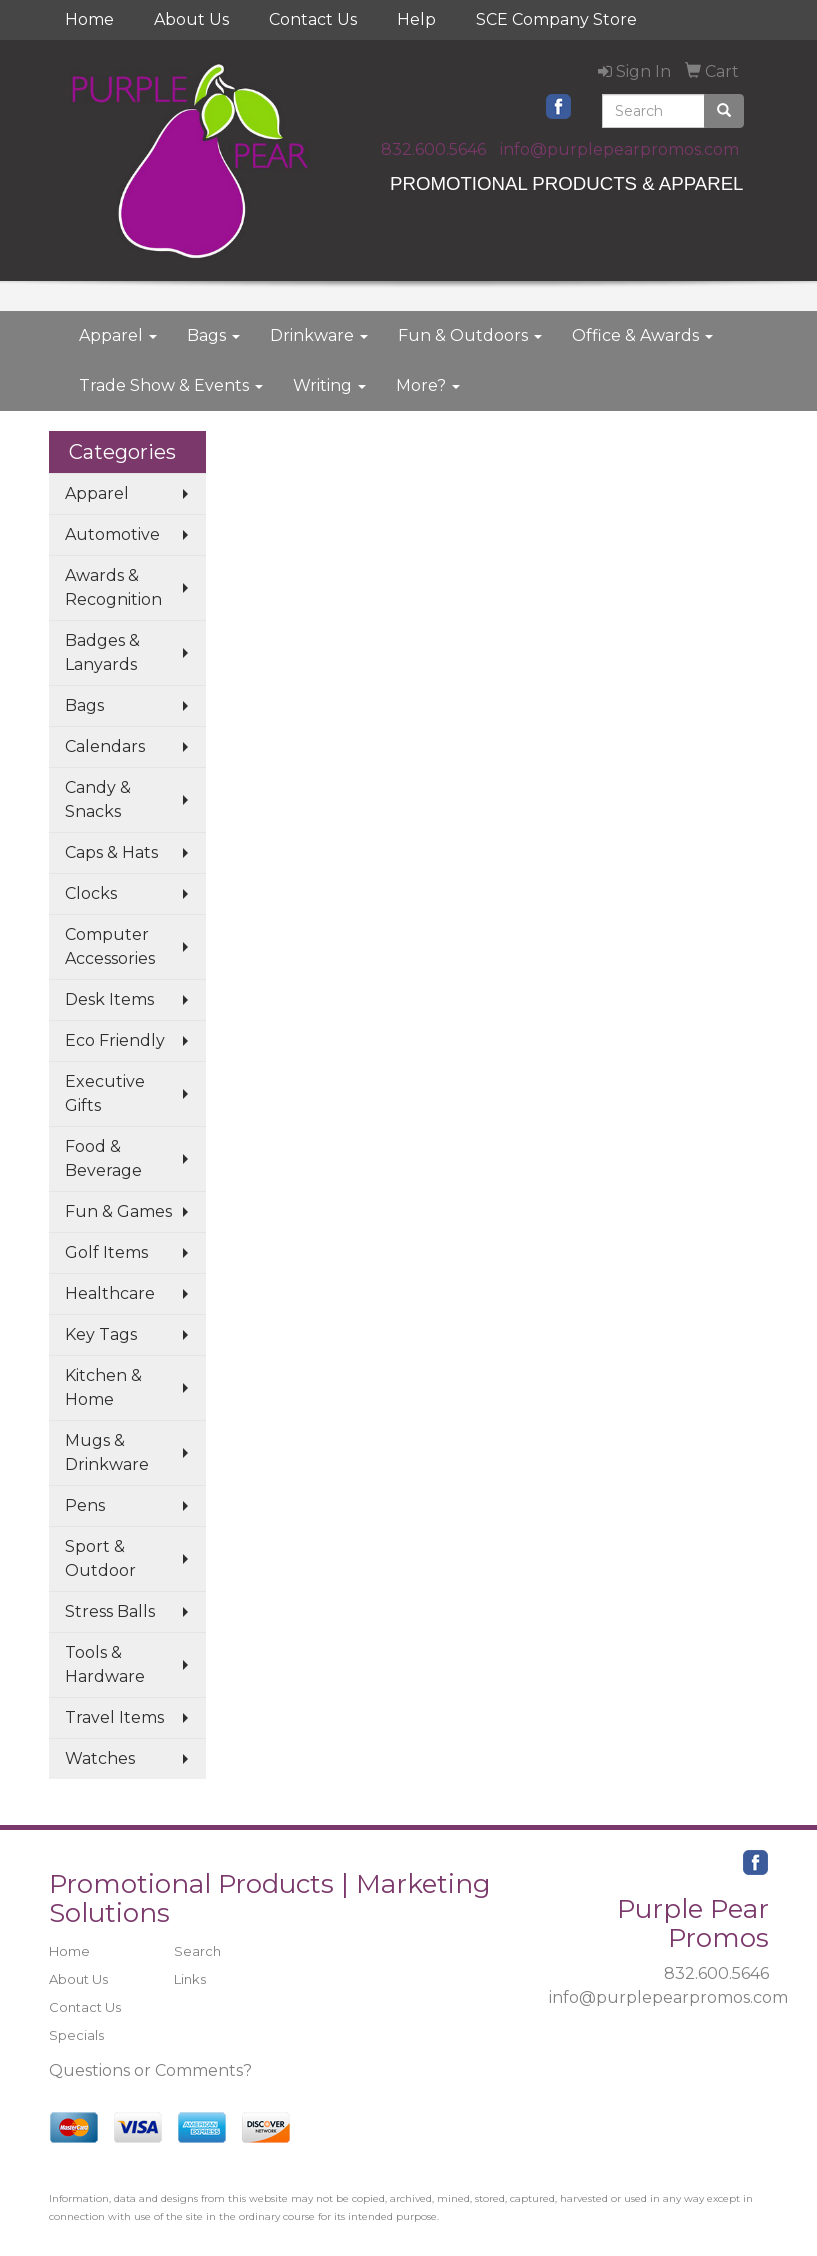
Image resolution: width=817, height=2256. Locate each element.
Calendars (105, 746)
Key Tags (101, 1334)
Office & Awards (642, 335)
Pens (85, 1505)
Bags (213, 335)
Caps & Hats (111, 852)
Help (416, 19)
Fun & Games (118, 1211)
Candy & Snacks (98, 799)
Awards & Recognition (113, 587)
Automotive (112, 534)
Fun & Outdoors (470, 335)
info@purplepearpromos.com (619, 149)
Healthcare (110, 1293)
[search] (724, 111)
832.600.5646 (433, 149)
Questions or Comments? (150, 2070)
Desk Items (109, 999)
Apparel (118, 335)
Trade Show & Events (171, 385)
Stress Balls (110, 1611)
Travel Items (114, 1717)
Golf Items (106, 1252)
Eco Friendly (115, 1040)
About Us (191, 19)
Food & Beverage (103, 1158)
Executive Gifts (105, 1093)
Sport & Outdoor (100, 1558)
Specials (76, 2035)
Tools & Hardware (105, 1664)
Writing (329, 385)
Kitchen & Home (103, 1387)
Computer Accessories (110, 946)
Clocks (91, 893)
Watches (100, 1758)
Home (89, 19)
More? (428, 385)
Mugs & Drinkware (107, 1452)
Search (197, 1951)
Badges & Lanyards (102, 652)
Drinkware (319, 335)
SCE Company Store (556, 19)
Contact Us (313, 19)
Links (190, 1979)
